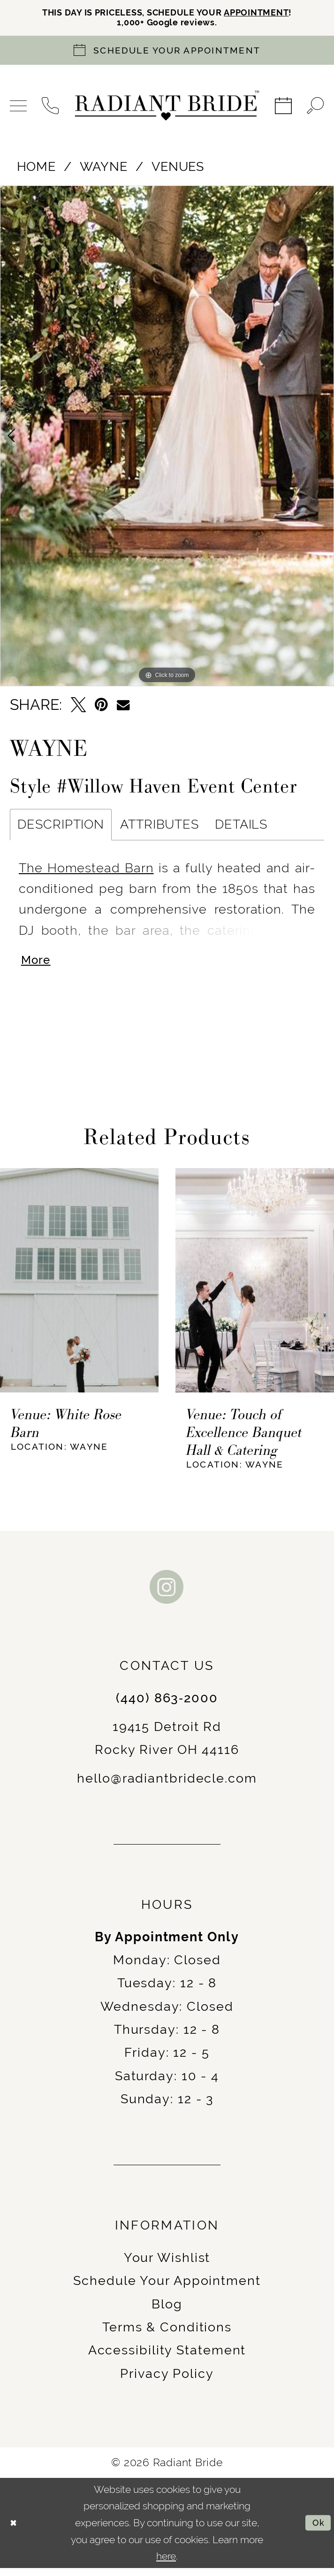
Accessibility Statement (167, 2358)
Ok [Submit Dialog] (316, 2531)
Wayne (103, 169)
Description (60, 828)
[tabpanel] (167, 440)
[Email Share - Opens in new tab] (123, 708)
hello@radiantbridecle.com (167, 1786)
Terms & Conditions (167, 2335)
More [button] (38, 967)
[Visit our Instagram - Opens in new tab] (167, 1595)
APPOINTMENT (272, 13)
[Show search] (315, 109)
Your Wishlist (167, 2265)
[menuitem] (19, 109)
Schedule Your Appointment (166, 2289)
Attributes (159, 828)
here (166, 2564)
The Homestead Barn (86, 871)
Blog (167, 2312)
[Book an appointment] (167, 54)
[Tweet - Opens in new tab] (78, 708)
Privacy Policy (167, 2381)
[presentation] (79, 1288)
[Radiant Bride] (167, 109)
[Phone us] (51, 109)
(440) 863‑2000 (167, 1706)
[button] (19, 109)
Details (241, 828)
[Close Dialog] (15, 2530)
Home (36, 169)
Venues (178, 169)
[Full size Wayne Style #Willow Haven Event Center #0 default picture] (167, 440)
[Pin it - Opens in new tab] (101, 708)
